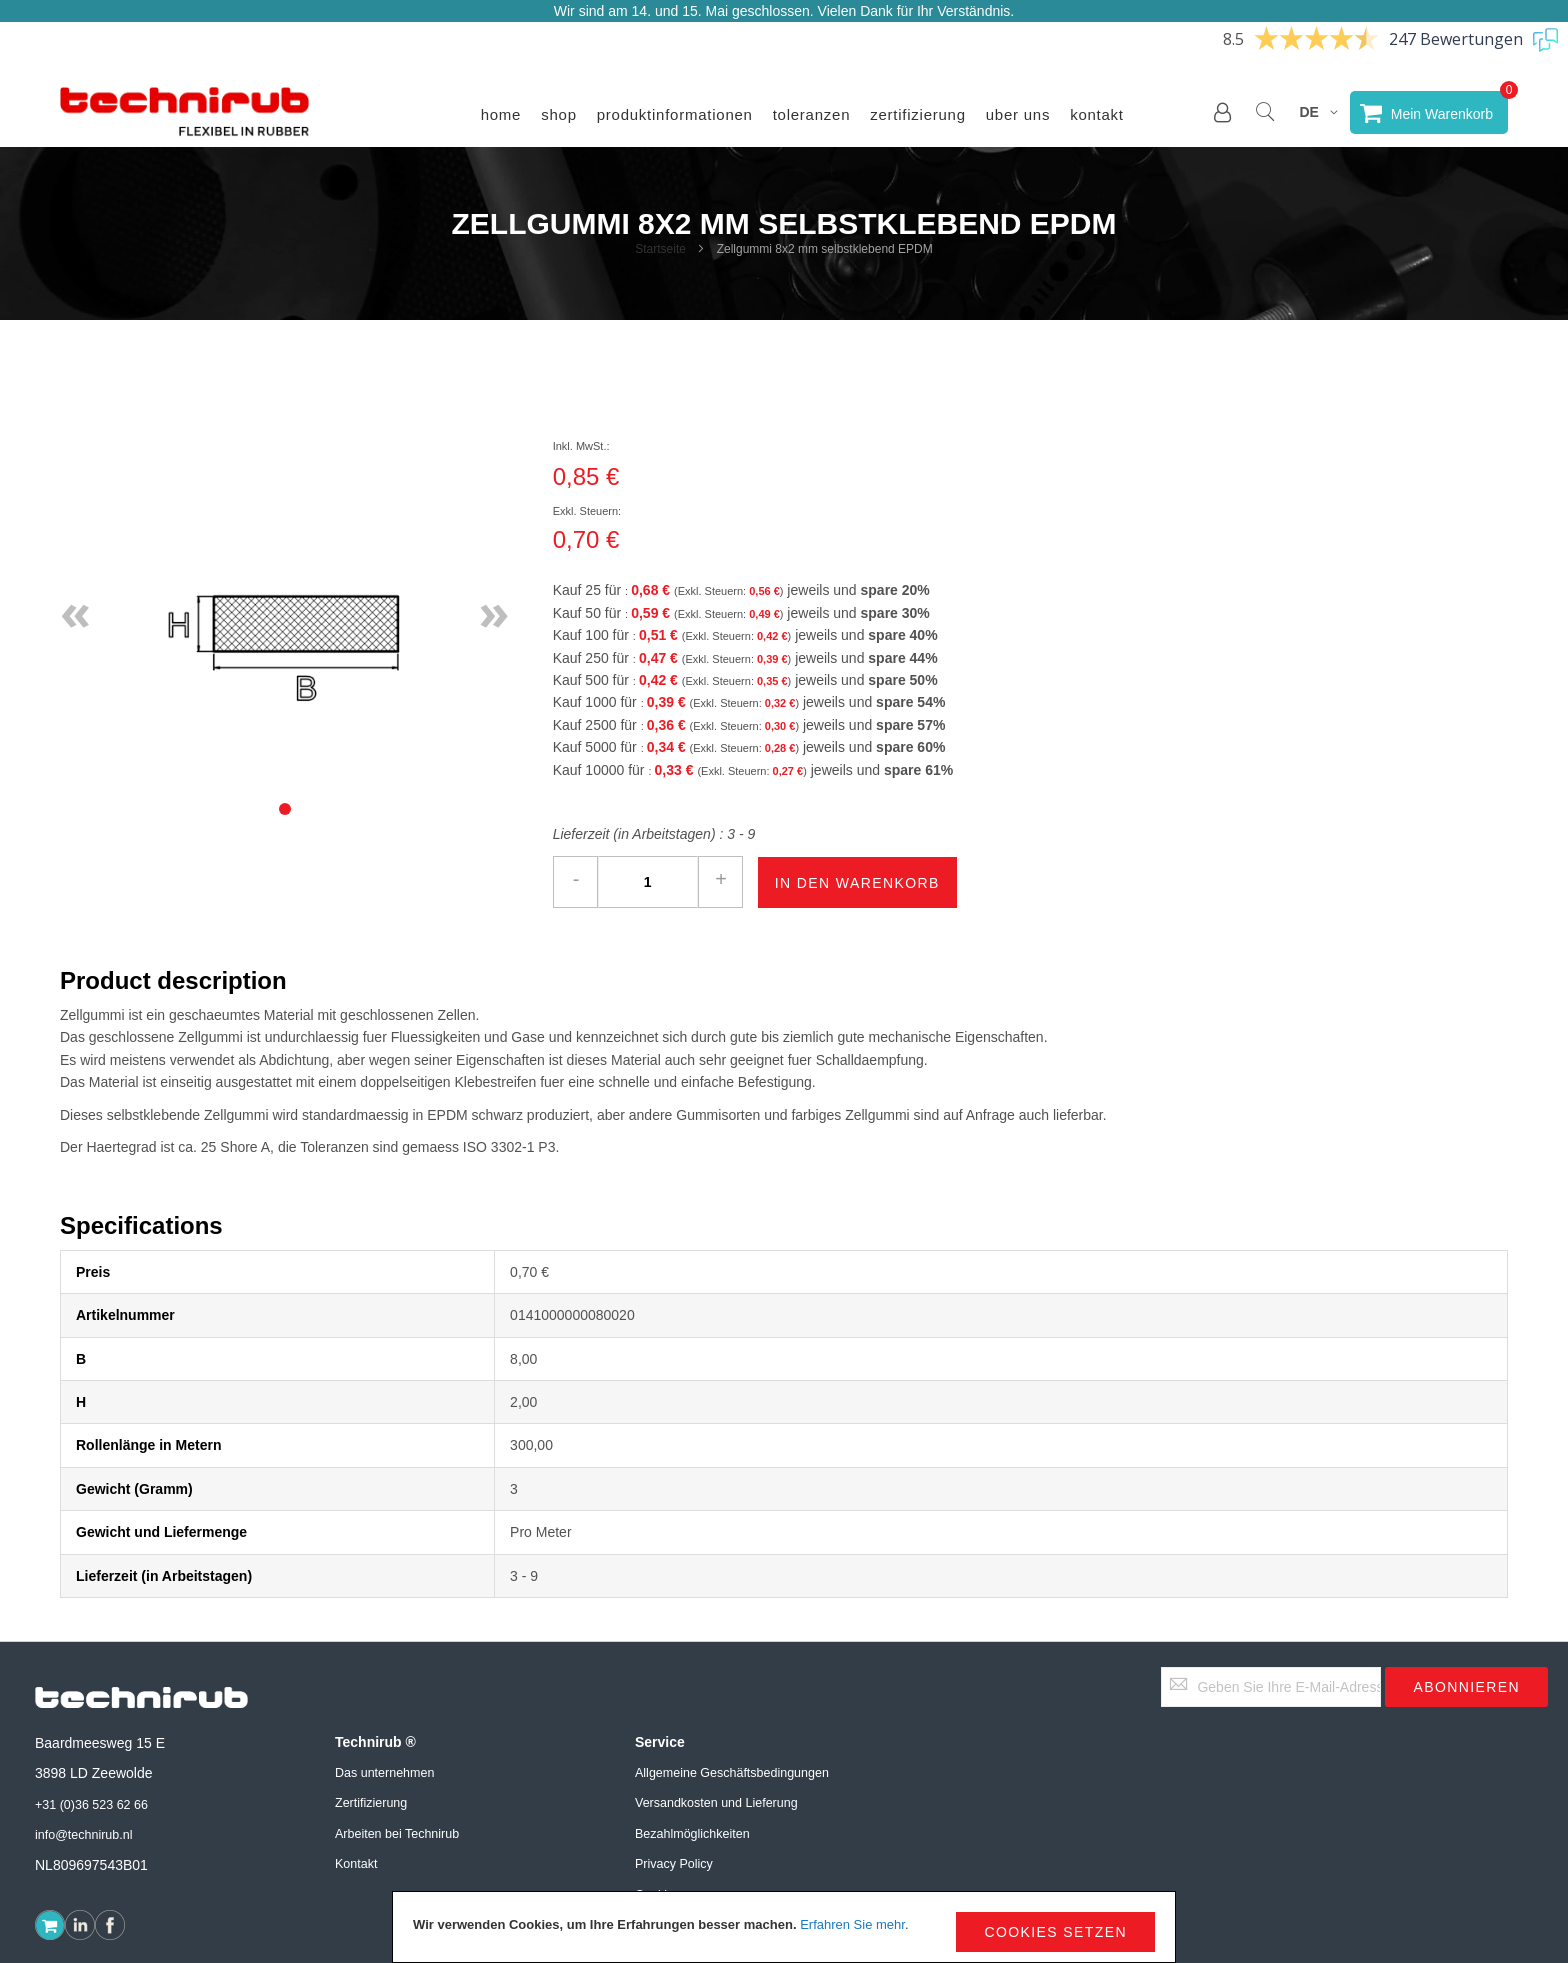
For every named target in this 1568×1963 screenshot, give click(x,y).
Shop (559, 114)
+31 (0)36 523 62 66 (91, 1805)
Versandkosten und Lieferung (716, 1803)
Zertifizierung (918, 114)
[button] (1222, 112)
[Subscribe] (1466, 1687)
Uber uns (1018, 114)
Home (501, 114)
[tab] (285, 809)
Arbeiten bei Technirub (397, 1834)
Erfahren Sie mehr (852, 1924)
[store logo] (185, 112)
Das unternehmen (384, 1773)
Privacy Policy (674, 1864)
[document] (784, 1927)
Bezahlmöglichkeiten (692, 1834)
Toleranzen (812, 114)
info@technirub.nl (83, 1835)
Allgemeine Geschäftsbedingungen (732, 1773)
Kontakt (1097, 114)
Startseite (660, 249)
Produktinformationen (675, 114)
